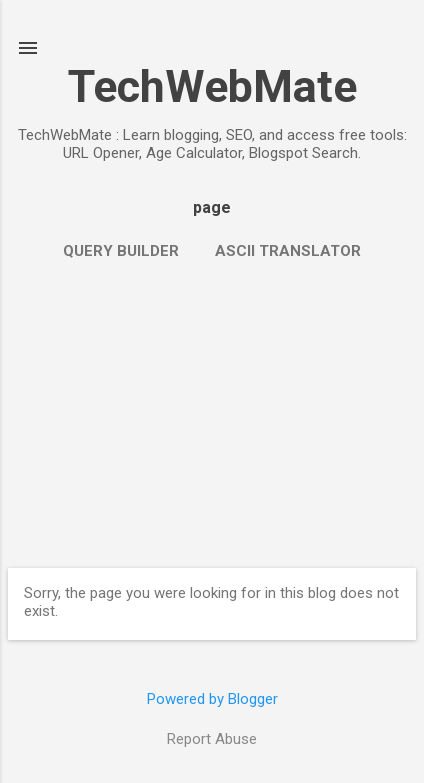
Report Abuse (212, 739)
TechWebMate (212, 86)
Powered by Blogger (212, 699)
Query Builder (121, 251)
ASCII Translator (288, 251)
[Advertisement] (212, 413)
